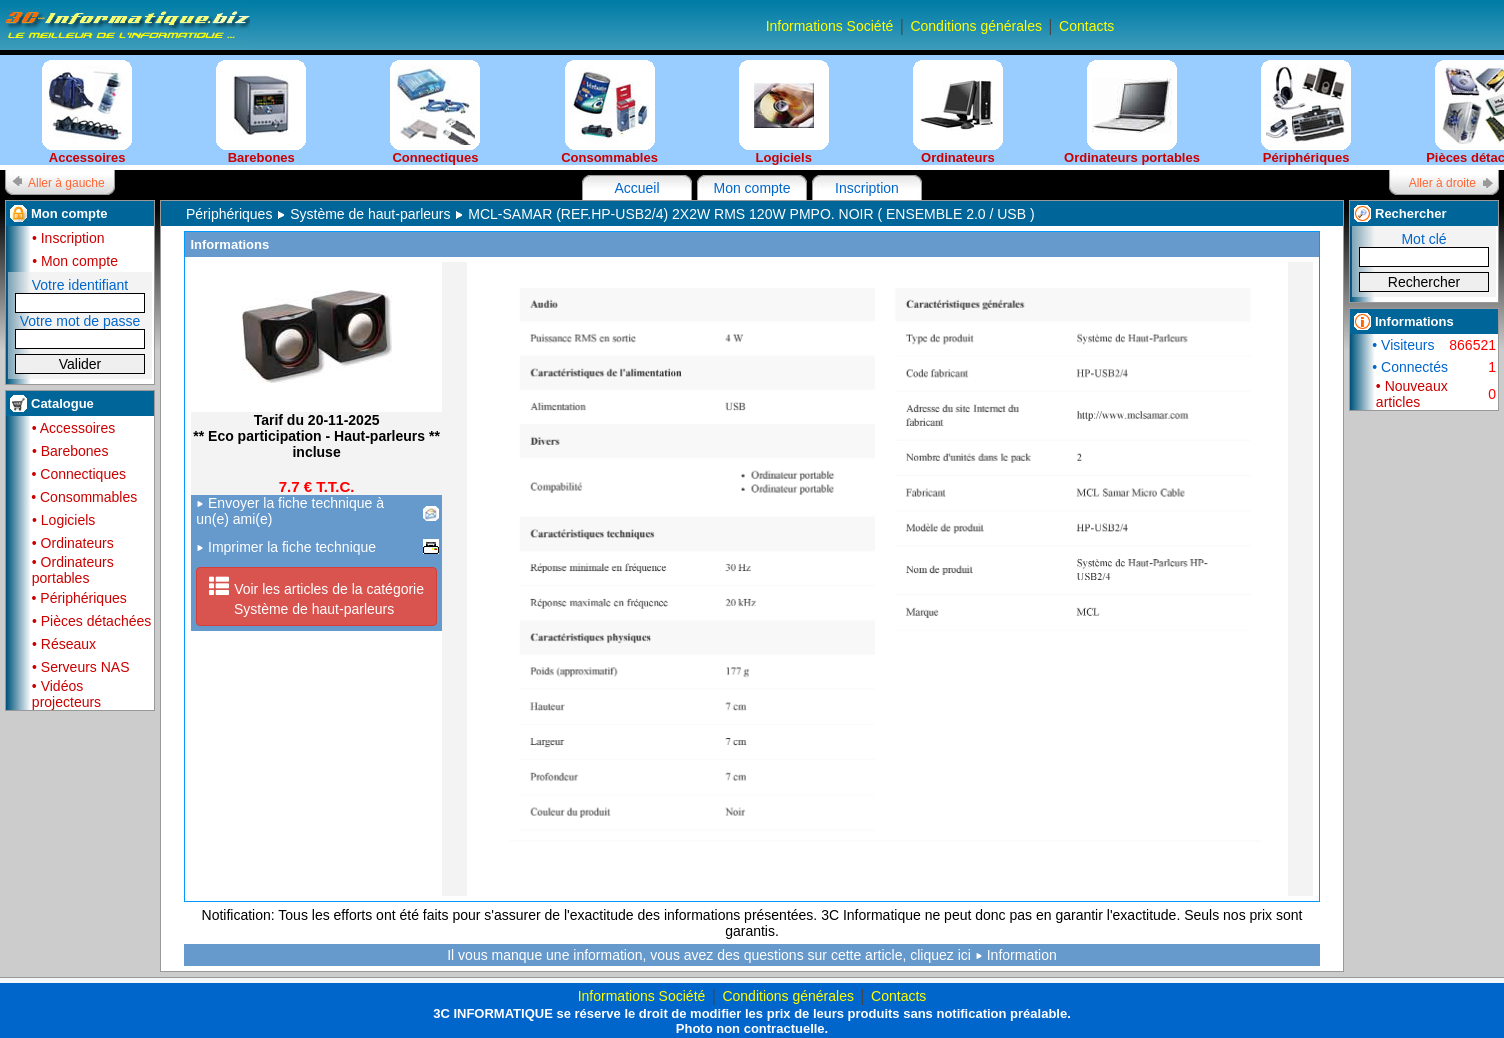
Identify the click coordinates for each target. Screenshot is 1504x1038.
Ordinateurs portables (1132, 112)
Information (1022, 955)
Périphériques (1306, 112)
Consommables (609, 112)
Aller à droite (1442, 183)
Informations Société (830, 26)
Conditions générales (976, 26)
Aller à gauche (66, 183)
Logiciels (784, 112)
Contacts (1086, 26)
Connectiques (435, 112)
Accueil (636, 188)
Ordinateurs (958, 112)
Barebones (261, 112)
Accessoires (87, 112)
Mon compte (751, 188)
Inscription (867, 188)
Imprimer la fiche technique (286, 547)
